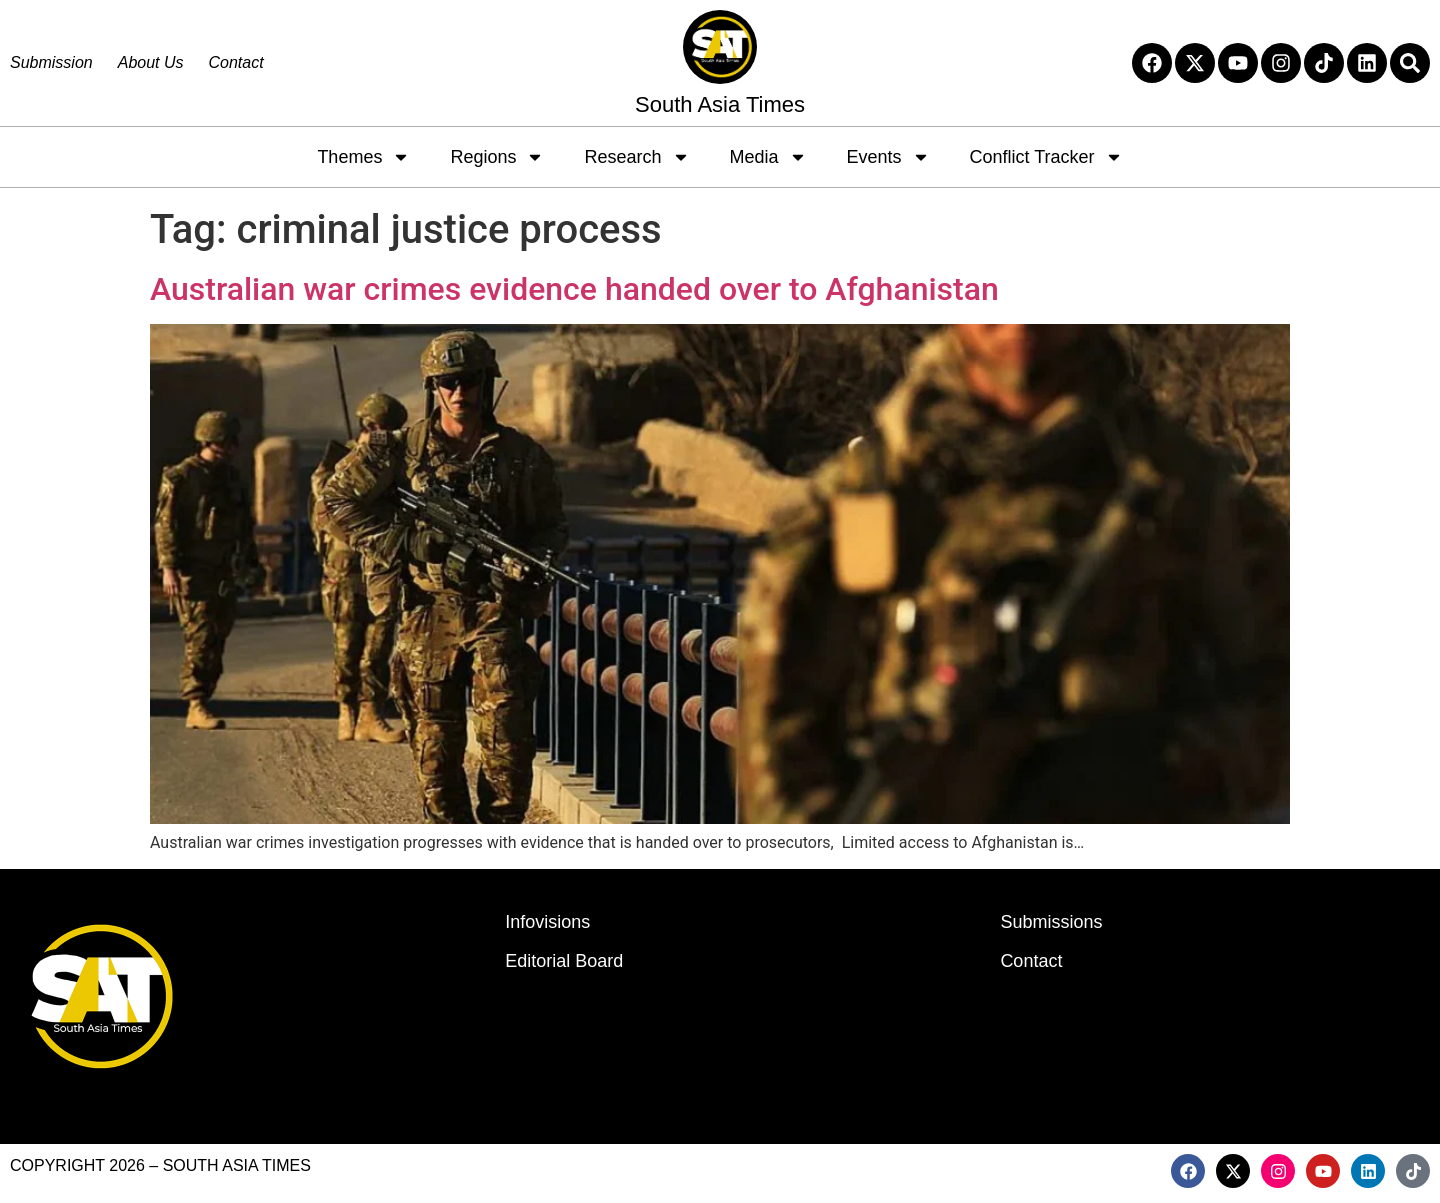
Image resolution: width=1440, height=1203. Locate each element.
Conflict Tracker (1046, 157)
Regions (497, 157)
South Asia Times (720, 104)
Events (888, 157)
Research (636, 157)
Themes (363, 157)
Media (768, 157)
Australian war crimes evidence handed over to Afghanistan (574, 289)
